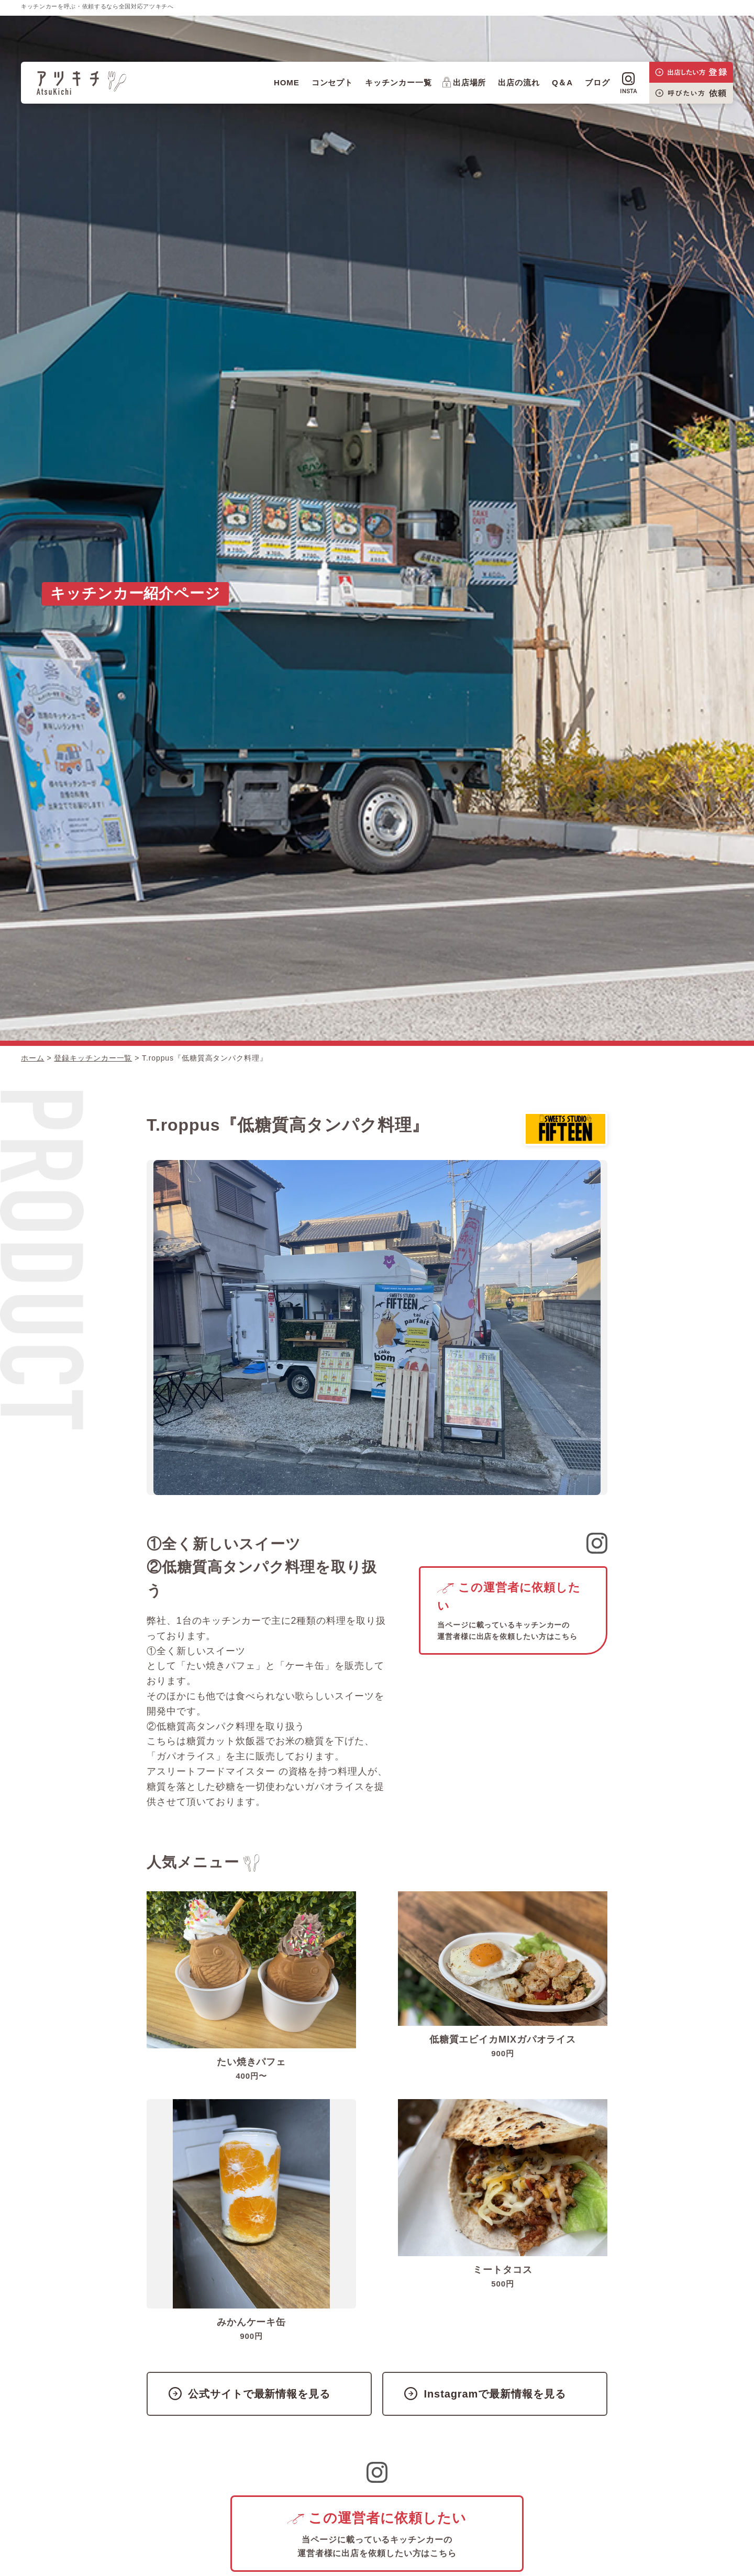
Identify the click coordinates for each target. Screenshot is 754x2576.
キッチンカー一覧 (398, 82)
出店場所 (464, 82)
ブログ (597, 82)
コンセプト (332, 82)
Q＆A (562, 82)
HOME (287, 82)
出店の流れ (519, 82)
